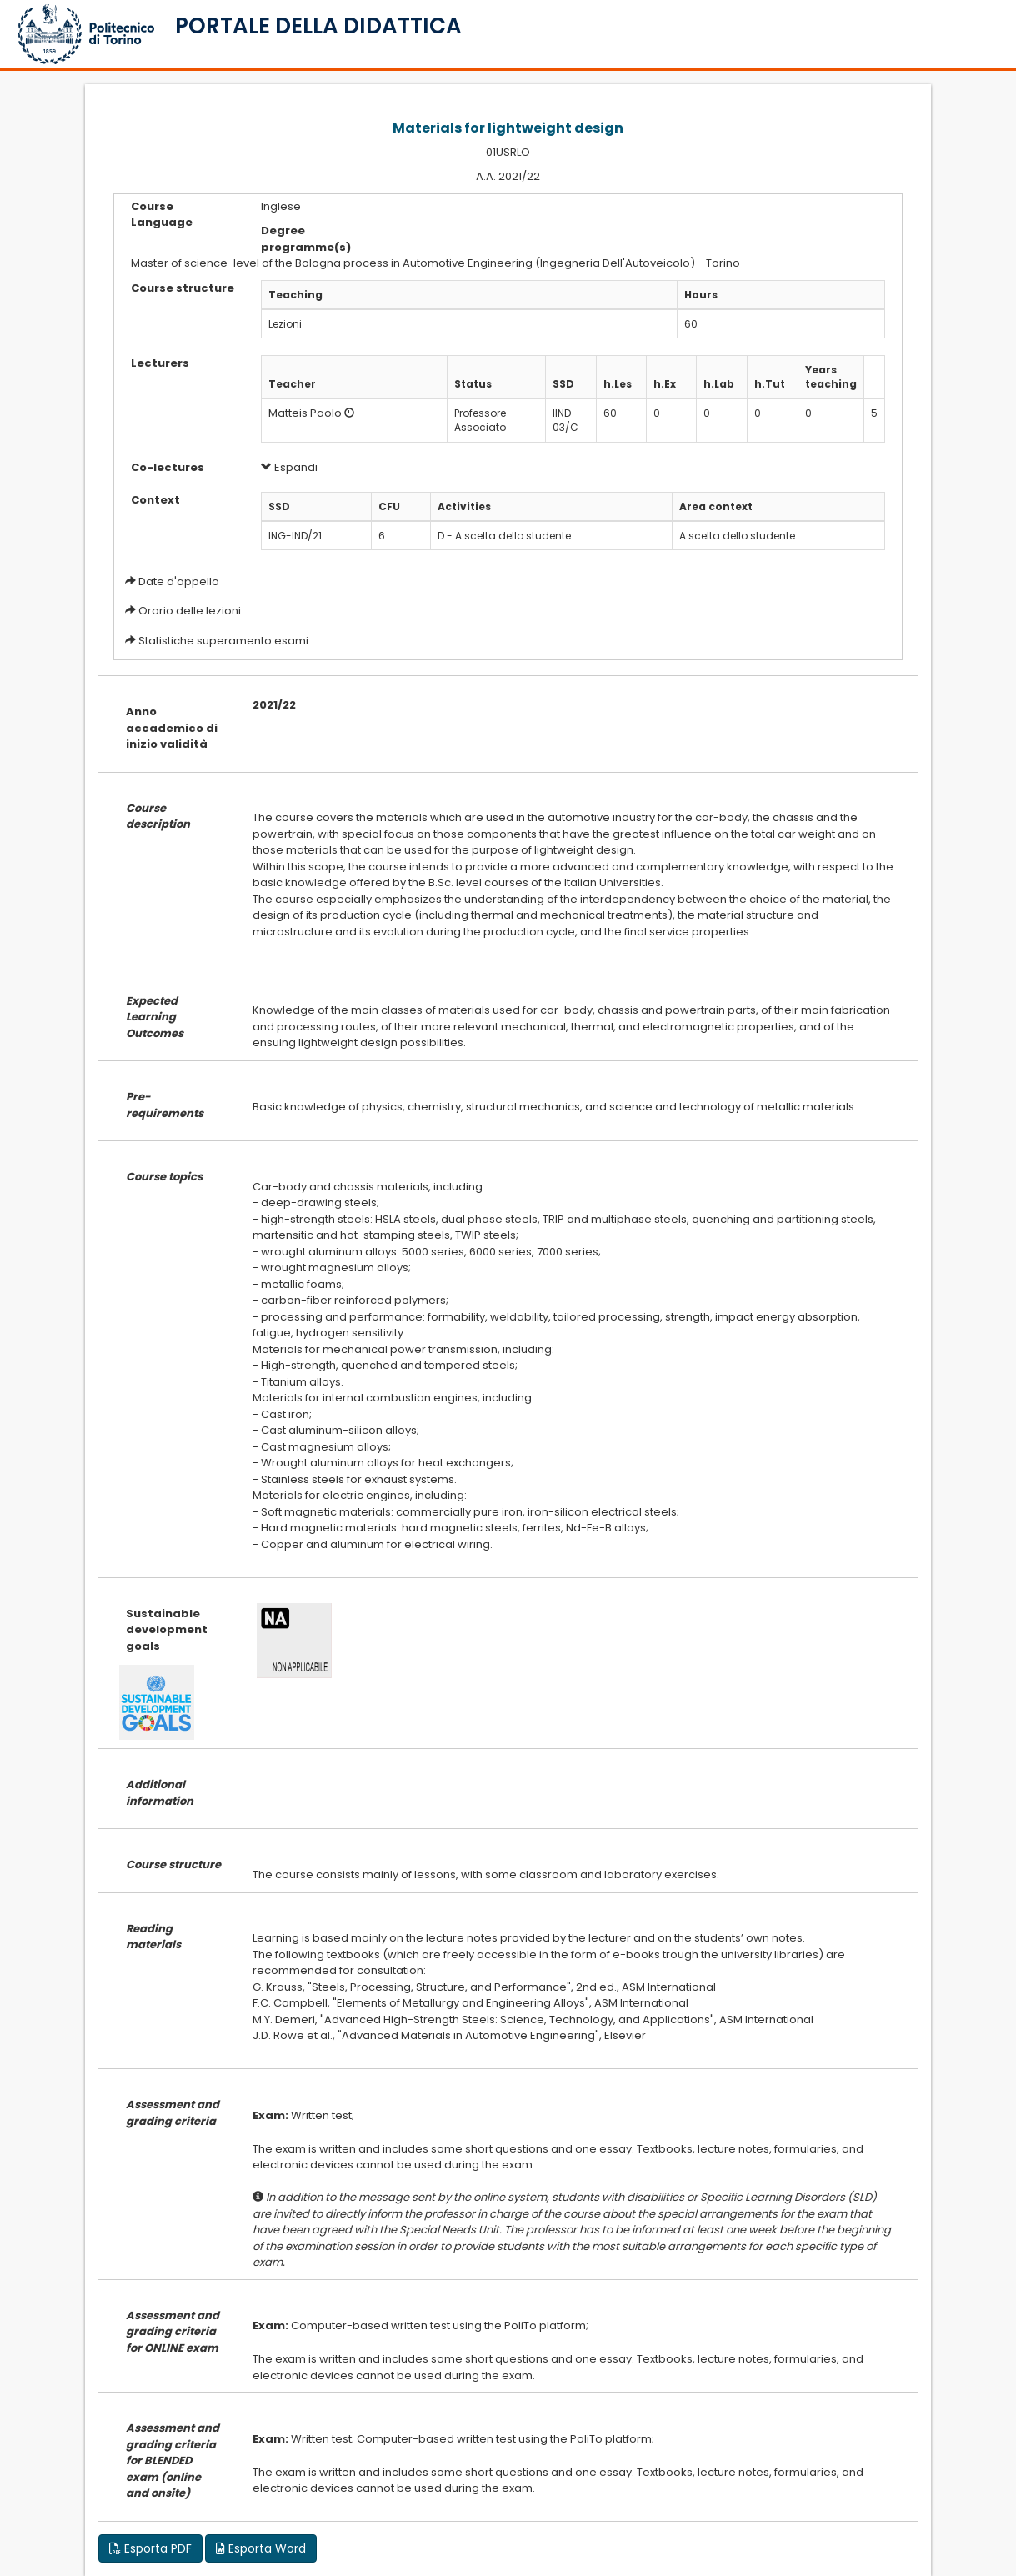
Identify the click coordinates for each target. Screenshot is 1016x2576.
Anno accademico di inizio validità (172, 728)
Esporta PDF (150, 2548)
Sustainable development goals (167, 1630)
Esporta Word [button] (261, 2548)
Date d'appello (178, 581)
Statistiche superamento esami (223, 641)
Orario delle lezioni (189, 611)
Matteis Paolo (305, 413)
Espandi (289, 467)
